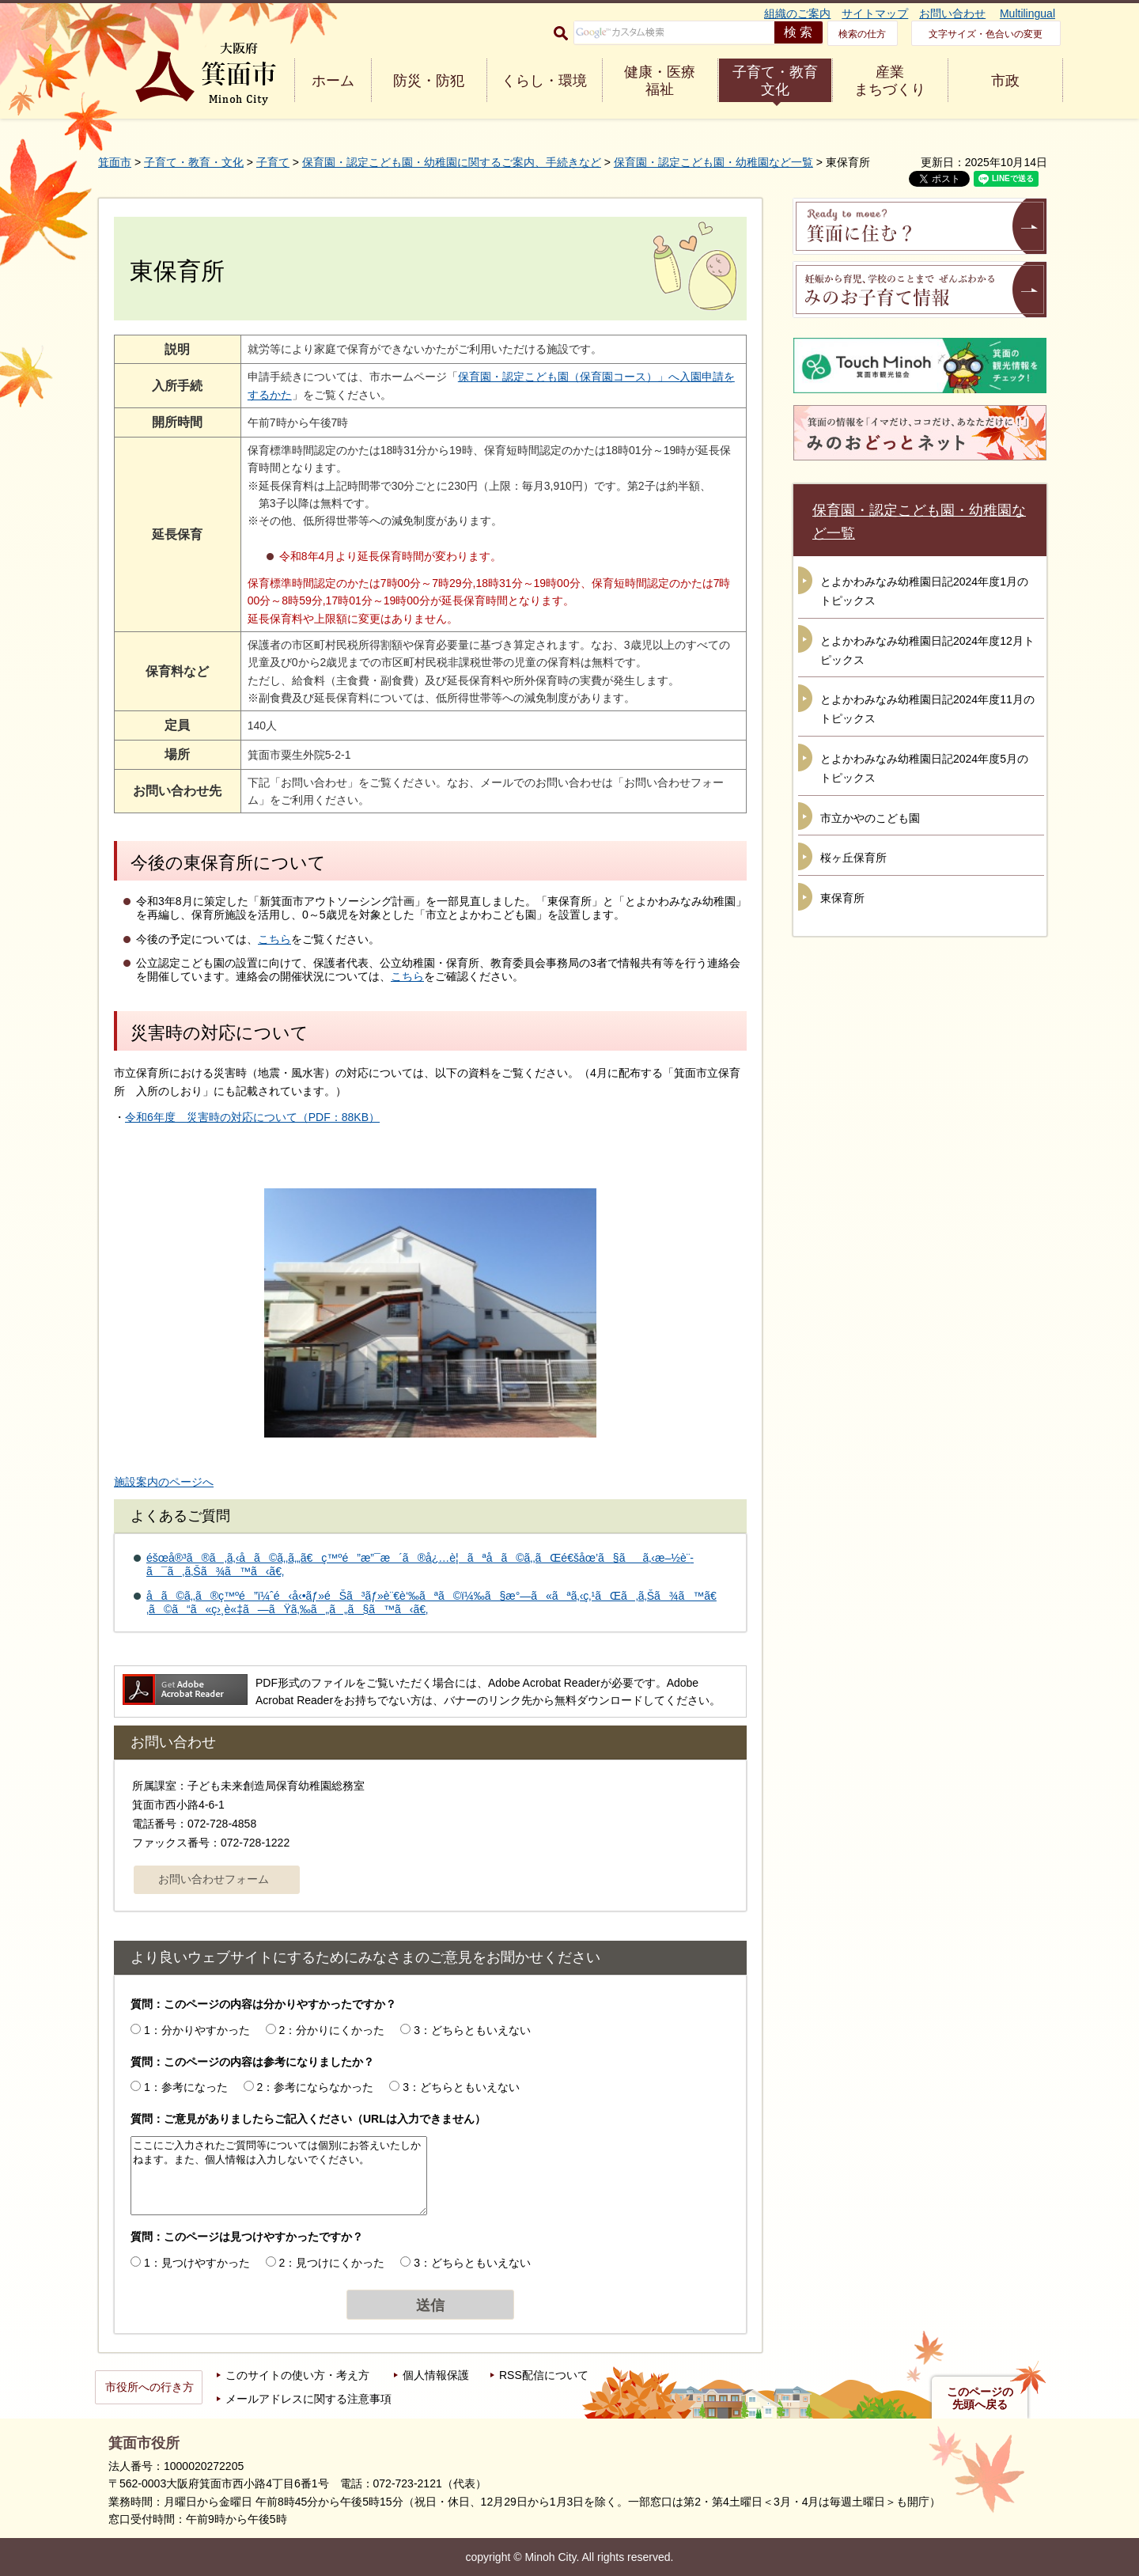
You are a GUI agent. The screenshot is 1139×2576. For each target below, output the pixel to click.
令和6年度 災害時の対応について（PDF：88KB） (252, 1117)
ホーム (333, 81)
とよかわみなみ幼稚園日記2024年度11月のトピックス (927, 709)
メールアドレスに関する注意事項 (308, 2398)
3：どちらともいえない (472, 2030)
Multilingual (1027, 13)
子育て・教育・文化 (194, 162)
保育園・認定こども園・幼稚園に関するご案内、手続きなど (451, 162)
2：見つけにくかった (332, 2262)
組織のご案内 (797, 13)
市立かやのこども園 (870, 818)
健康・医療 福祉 (659, 80)
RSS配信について (543, 2375)
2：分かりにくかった (332, 2030)
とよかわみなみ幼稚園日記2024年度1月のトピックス (924, 591)
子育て (272, 162)
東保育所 (842, 898)
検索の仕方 (862, 34)
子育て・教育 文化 (775, 80)
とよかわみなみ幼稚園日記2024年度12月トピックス (927, 650)
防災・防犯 (428, 81)
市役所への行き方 (149, 2387)
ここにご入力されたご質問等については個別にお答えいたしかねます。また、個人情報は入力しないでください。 (279, 2175)
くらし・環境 (544, 81)
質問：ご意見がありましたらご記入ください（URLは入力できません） (308, 2118)
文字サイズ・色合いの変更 (986, 34)
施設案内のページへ (164, 1482)
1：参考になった (186, 2087)
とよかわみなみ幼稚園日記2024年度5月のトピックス (924, 768)
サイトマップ (875, 13)
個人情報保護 (436, 2375)
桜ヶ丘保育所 (853, 857)
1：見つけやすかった (197, 2262)
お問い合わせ (952, 13)
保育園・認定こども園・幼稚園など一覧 (713, 162)
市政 (1005, 81)
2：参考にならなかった (315, 2087)
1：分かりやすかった (197, 2030)
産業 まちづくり (889, 80)
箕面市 (114, 162)
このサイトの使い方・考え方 (297, 2375)
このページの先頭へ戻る (980, 2398)
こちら (274, 939)
